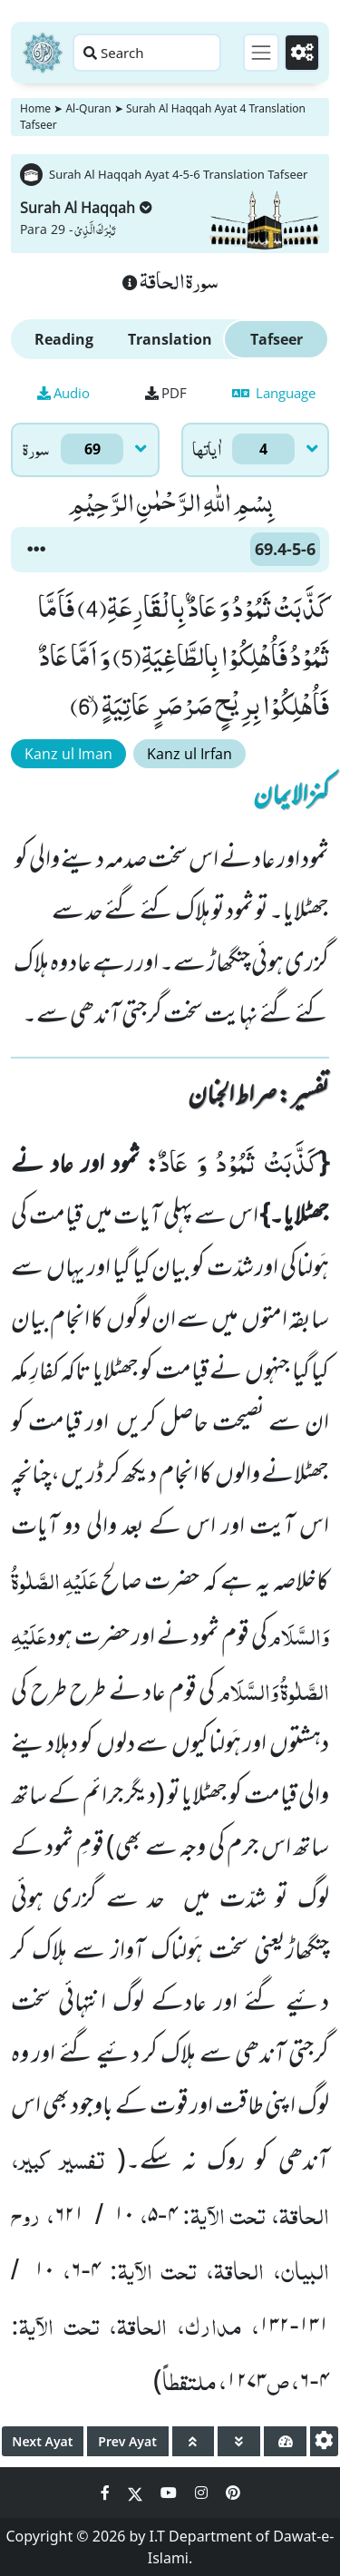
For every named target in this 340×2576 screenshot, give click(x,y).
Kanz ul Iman (68, 754)
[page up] (193, 2441)
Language (274, 393)
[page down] (239, 2441)
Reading (63, 339)
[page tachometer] (285, 2441)
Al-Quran (88, 108)
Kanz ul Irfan (189, 754)
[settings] (324, 2441)
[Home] (42, 52)
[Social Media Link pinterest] (233, 2493)
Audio (63, 393)
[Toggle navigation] (261, 53)
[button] (36, 549)
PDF (166, 393)
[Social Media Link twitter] (137, 2493)
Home (35, 108)
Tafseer (276, 339)
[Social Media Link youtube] (170, 2493)
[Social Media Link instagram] (203, 2493)
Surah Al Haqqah (86, 208)
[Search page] (146, 52)
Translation (170, 339)
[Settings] (302, 53)
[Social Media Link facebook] (107, 2493)
